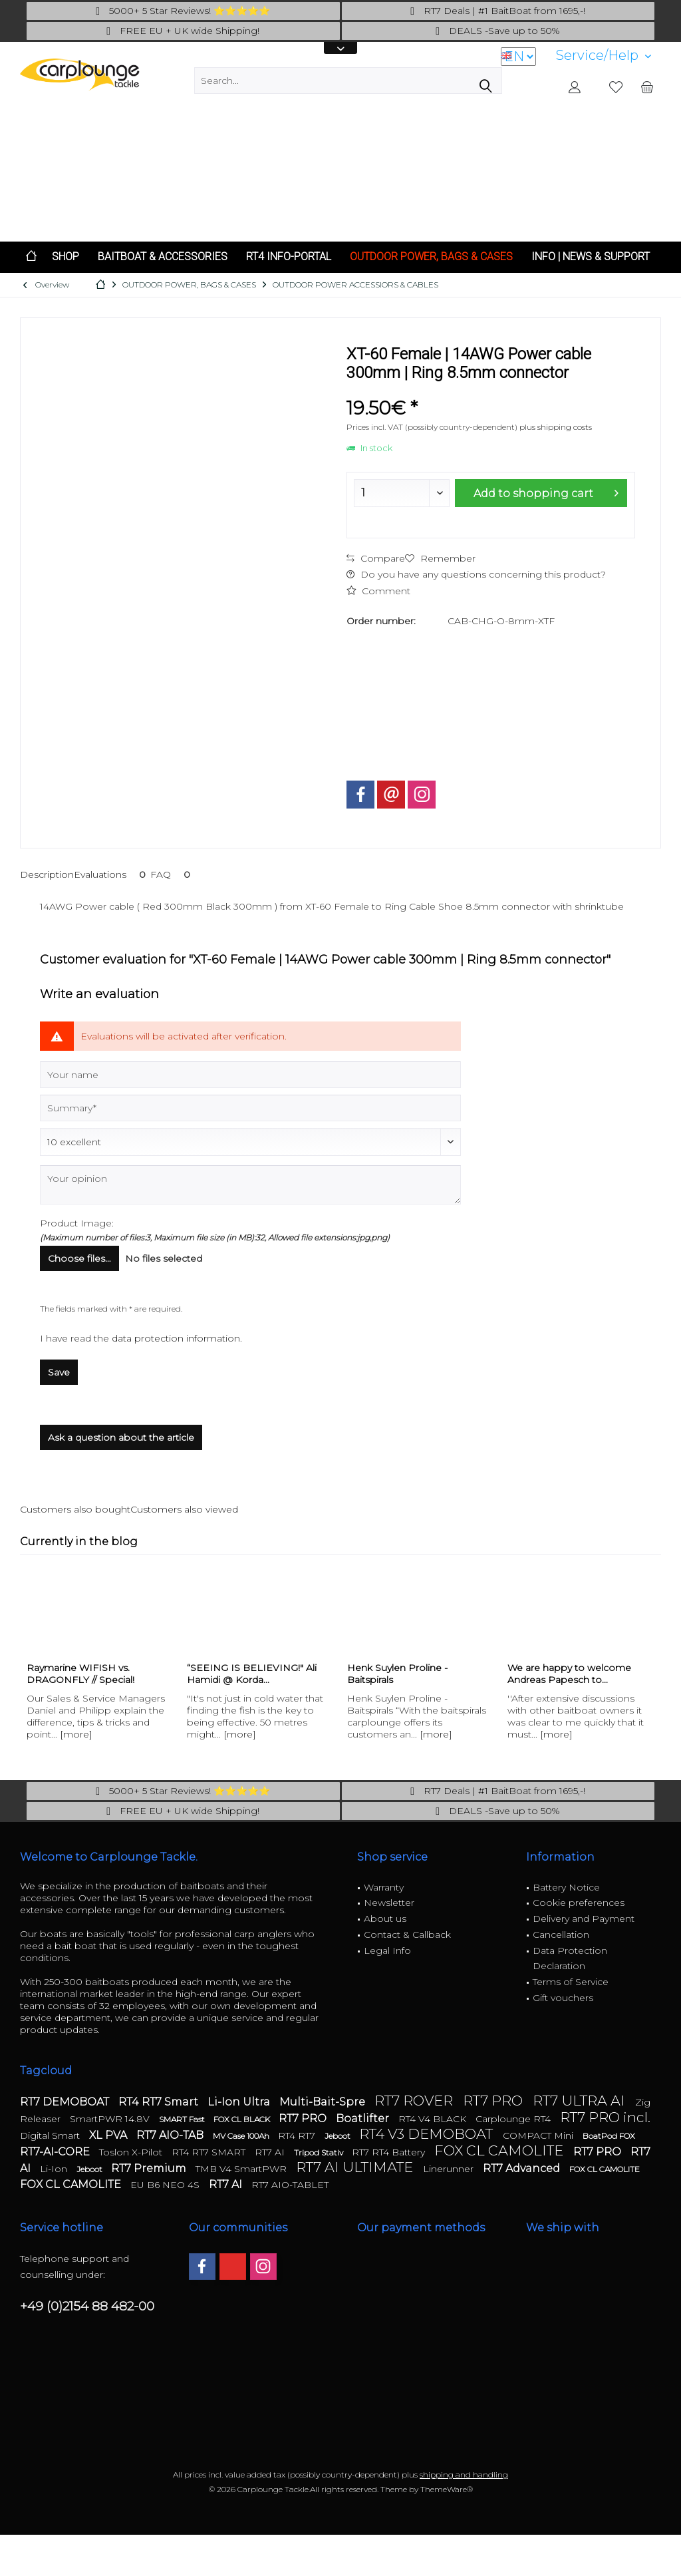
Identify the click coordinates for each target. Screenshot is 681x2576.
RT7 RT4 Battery (390, 2152)
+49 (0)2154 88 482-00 (87, 2306)
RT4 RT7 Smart (159, 2102)
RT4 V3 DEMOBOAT (427, 2133)
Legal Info (387, 1950)
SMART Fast (183, 2119)
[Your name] (250, 1074)
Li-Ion (55, 2169)
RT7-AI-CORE (56, 2151)
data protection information (176, 1338)
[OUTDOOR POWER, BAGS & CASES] (431, 257)
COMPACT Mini (539, 2135)
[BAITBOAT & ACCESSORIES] (162, 257)
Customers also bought (75, 1509)
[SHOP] (65, 257)
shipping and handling (464, 2475)
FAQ (172, 874)
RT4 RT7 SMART (210, 2152)
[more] (76, 1734)
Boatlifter (364, 2118)
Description (47, 874)
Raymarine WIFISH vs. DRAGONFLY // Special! (80, 1674)
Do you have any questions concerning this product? (476, 574)
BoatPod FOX (609, 2136)
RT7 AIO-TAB (171, 2135)
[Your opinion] (250, 1184)
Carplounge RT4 (514, 2119)
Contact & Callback (407, 1934)
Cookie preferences (578, 1903)
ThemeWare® (446, 2489)
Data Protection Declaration (570, 1958)
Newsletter (389, 1903)
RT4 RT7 (298, 2135)
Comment (378, 591)
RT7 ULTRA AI (580, 2100)
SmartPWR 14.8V (111, 2119)
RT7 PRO (494, 2100)
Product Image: (77, 1223)
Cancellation (561, 1934)
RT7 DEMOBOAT (66, 2102)
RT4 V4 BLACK (433, 2119)
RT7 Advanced (523, 2168)
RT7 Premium (150, 2168)
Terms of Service (571, 1982)
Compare (375, 558)
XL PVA (109, 2135)
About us (385, 1919)
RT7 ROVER (415, 2100)
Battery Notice (566, 1887)
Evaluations (112, 874)
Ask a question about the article (121, 1437)
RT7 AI (271, 2152)
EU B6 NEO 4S (166, 2185)
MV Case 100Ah (242, 2136)
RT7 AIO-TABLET (290, 2185)
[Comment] (250, 1142)
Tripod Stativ (319, 2152)
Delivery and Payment (583, 1919)
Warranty (384, 1887)
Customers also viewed (184, 1509)
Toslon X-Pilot (132, 2152)
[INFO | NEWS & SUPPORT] (590, 257)
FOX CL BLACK (242, 2119)
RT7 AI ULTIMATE (356, 2167)
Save (59, 1372)
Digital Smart (51, 2135)
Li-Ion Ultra (240, 2102)
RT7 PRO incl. (605, 2117)
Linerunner (449, 2169)
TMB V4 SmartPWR (242, 2169)
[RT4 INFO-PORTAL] (288, 257)
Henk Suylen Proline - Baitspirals (397, 1674)
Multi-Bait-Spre (323, 2102)
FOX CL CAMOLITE (500, 2150)
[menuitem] (603, 55)
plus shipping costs (555, 427)
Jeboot (338, 2136)
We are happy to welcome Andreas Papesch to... (569, 1674)
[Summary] (250, 1108)
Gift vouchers (563, 1998)
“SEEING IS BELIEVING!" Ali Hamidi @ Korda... (252, 1674)
